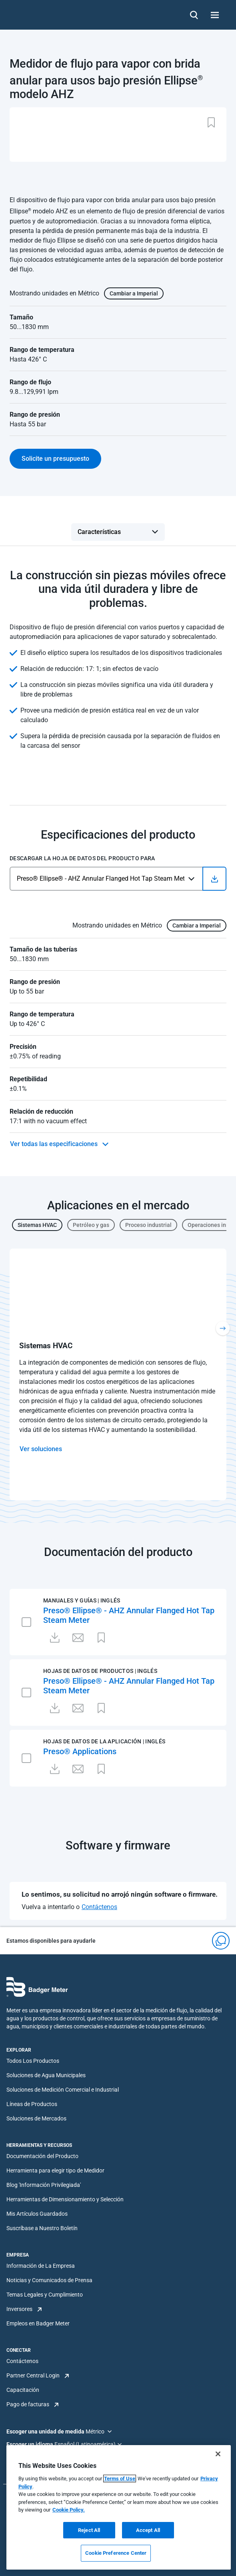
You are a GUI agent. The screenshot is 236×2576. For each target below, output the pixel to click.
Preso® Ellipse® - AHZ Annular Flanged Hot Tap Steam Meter (128, 1615)
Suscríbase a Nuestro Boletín (42, 2228)
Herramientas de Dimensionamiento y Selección (65, 2199)
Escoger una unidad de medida (46, 2431)
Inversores (19, 2309)
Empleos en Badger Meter (38, 2323)
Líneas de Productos (31, 2104)
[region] (118, 2507)
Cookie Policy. (68, 2510)
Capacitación (22, 2390)
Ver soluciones (41, 1449)
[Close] (218, 2454)
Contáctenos (99, 1907)
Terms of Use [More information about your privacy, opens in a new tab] (119, 2479)
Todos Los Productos (32, 2061)
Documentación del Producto (42, 2156)
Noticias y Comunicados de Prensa (49, 2280)
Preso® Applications (79, 1751)
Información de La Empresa (40, 2266)
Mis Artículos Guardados (37, 2214)
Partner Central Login (33, 2375)
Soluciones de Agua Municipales (46, 2075)
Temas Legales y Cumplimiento (44, 2294)
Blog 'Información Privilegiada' (43, 2185)
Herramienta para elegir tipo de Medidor (55, 2170)
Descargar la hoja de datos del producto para (82, 858)
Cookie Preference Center (115, 2553)
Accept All (148, 2530)
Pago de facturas (27, 2404)
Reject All (89, 2530)
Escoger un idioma (30, 2444)
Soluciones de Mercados (36, 2118)
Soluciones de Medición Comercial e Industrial (62, 2089)
